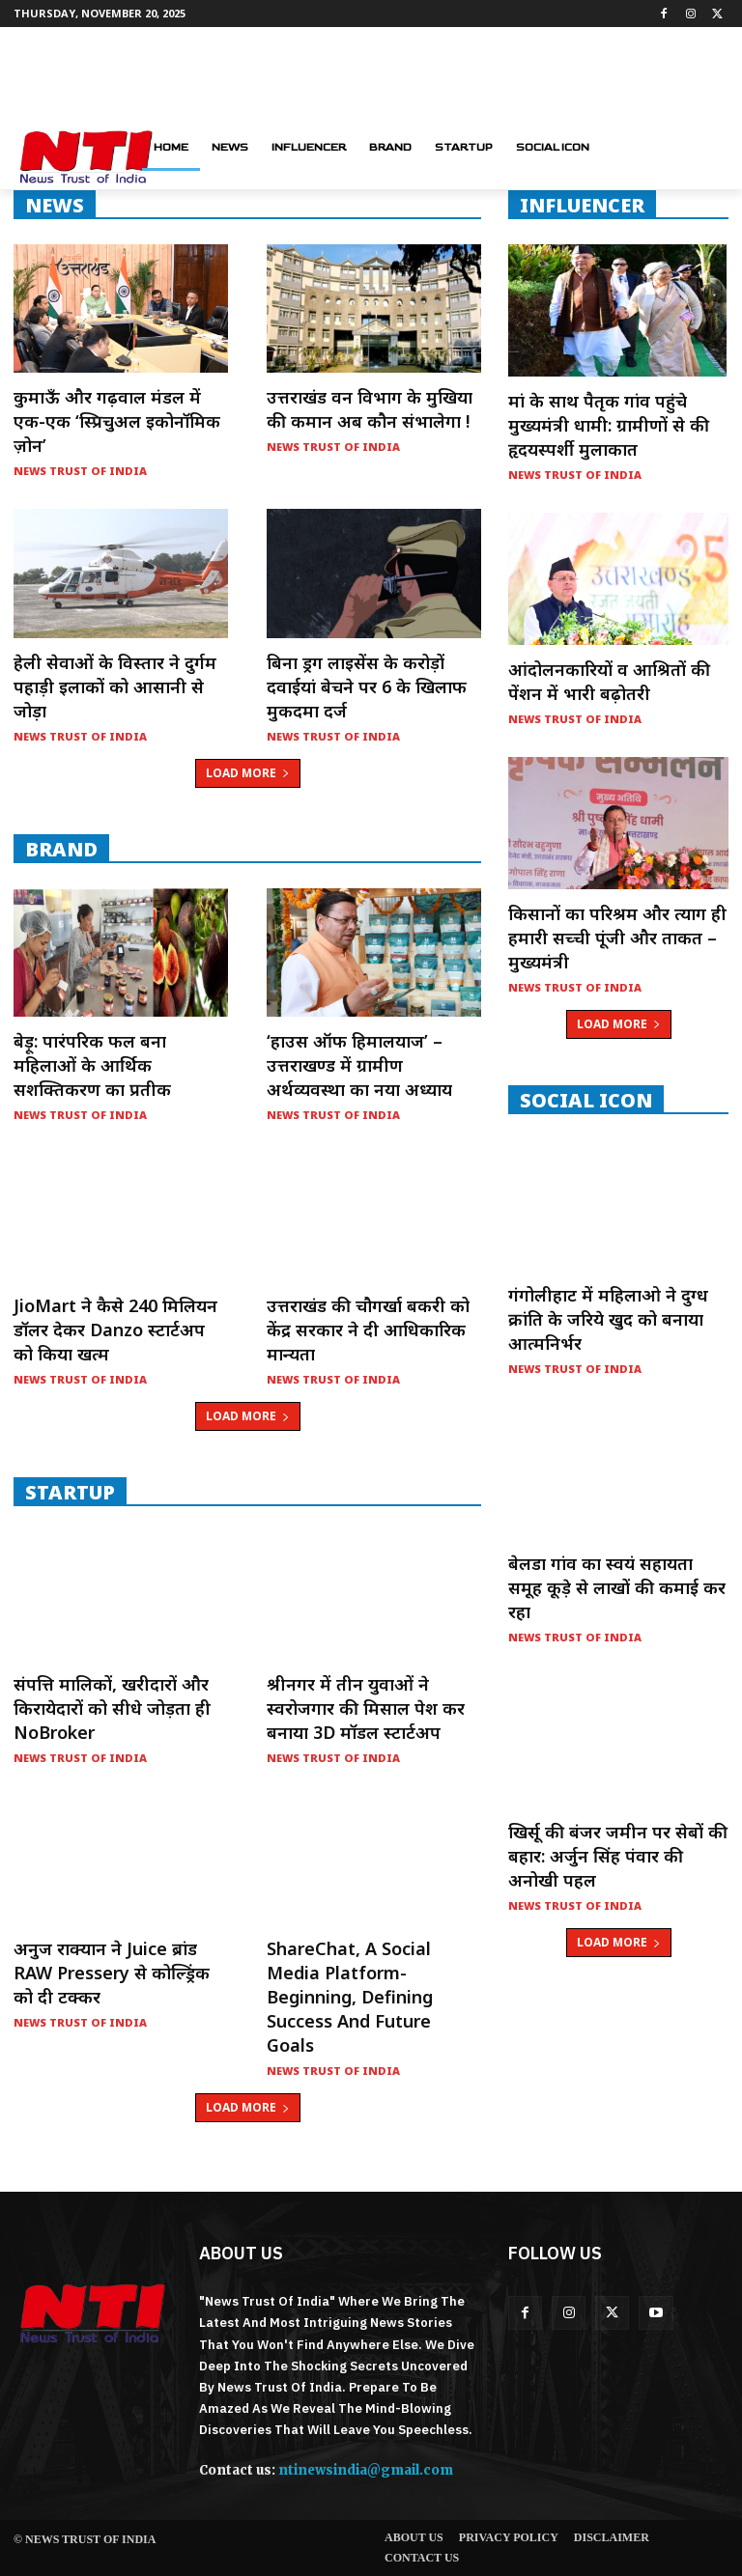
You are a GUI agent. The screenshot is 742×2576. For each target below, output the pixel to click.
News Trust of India (80, 470)
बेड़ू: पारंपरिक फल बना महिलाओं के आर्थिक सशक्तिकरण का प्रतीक (92, 1065)
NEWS (54, 204)
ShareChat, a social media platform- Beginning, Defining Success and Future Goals (350, 1997)
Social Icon (586, 1099)
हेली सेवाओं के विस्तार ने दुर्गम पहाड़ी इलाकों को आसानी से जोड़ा (115, 686)
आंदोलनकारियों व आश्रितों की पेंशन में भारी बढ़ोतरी (609, 681)
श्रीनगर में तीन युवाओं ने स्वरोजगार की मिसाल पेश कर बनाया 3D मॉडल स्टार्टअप (366, 1708)
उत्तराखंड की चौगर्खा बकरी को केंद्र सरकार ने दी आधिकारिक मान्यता (368, 1329)
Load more (248, 773)
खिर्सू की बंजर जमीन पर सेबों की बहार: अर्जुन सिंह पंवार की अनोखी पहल (618, 1855)
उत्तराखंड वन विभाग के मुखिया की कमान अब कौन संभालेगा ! (369, 409)
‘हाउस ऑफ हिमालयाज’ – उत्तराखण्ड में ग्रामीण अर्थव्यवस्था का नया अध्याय (359, 1065)
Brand (61, 848)
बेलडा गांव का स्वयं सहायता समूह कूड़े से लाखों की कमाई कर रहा (617, 1587)
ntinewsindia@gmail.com (365, 2470)
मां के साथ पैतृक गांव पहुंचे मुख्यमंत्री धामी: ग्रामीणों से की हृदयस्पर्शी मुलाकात (608, 425)
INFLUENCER (582, 204)
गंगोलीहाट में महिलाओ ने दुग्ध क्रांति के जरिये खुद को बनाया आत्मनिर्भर (608, 1319)
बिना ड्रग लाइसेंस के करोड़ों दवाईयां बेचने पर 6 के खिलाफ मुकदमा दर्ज (367, 686)
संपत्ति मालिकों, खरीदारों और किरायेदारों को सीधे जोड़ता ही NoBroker (112, 1708)
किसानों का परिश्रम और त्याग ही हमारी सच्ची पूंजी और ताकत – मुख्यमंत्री (617, 937)
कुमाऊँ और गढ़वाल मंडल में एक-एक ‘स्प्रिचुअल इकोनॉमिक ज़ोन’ (117, 421)
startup (70, 1491)
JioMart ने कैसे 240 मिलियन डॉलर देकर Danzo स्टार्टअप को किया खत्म (115, 1329)
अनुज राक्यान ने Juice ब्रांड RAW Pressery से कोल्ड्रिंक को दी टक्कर (112, 1972)
